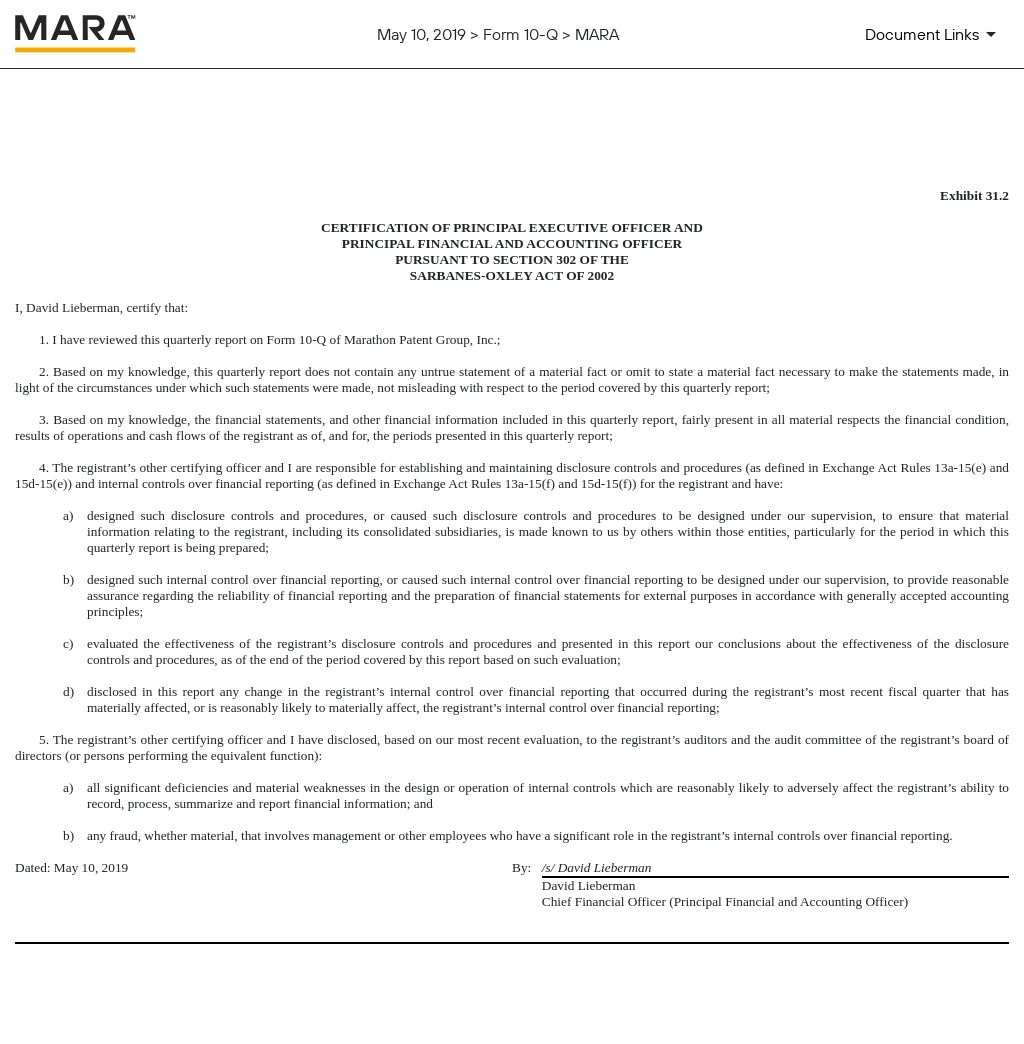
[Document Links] (934, 34)
